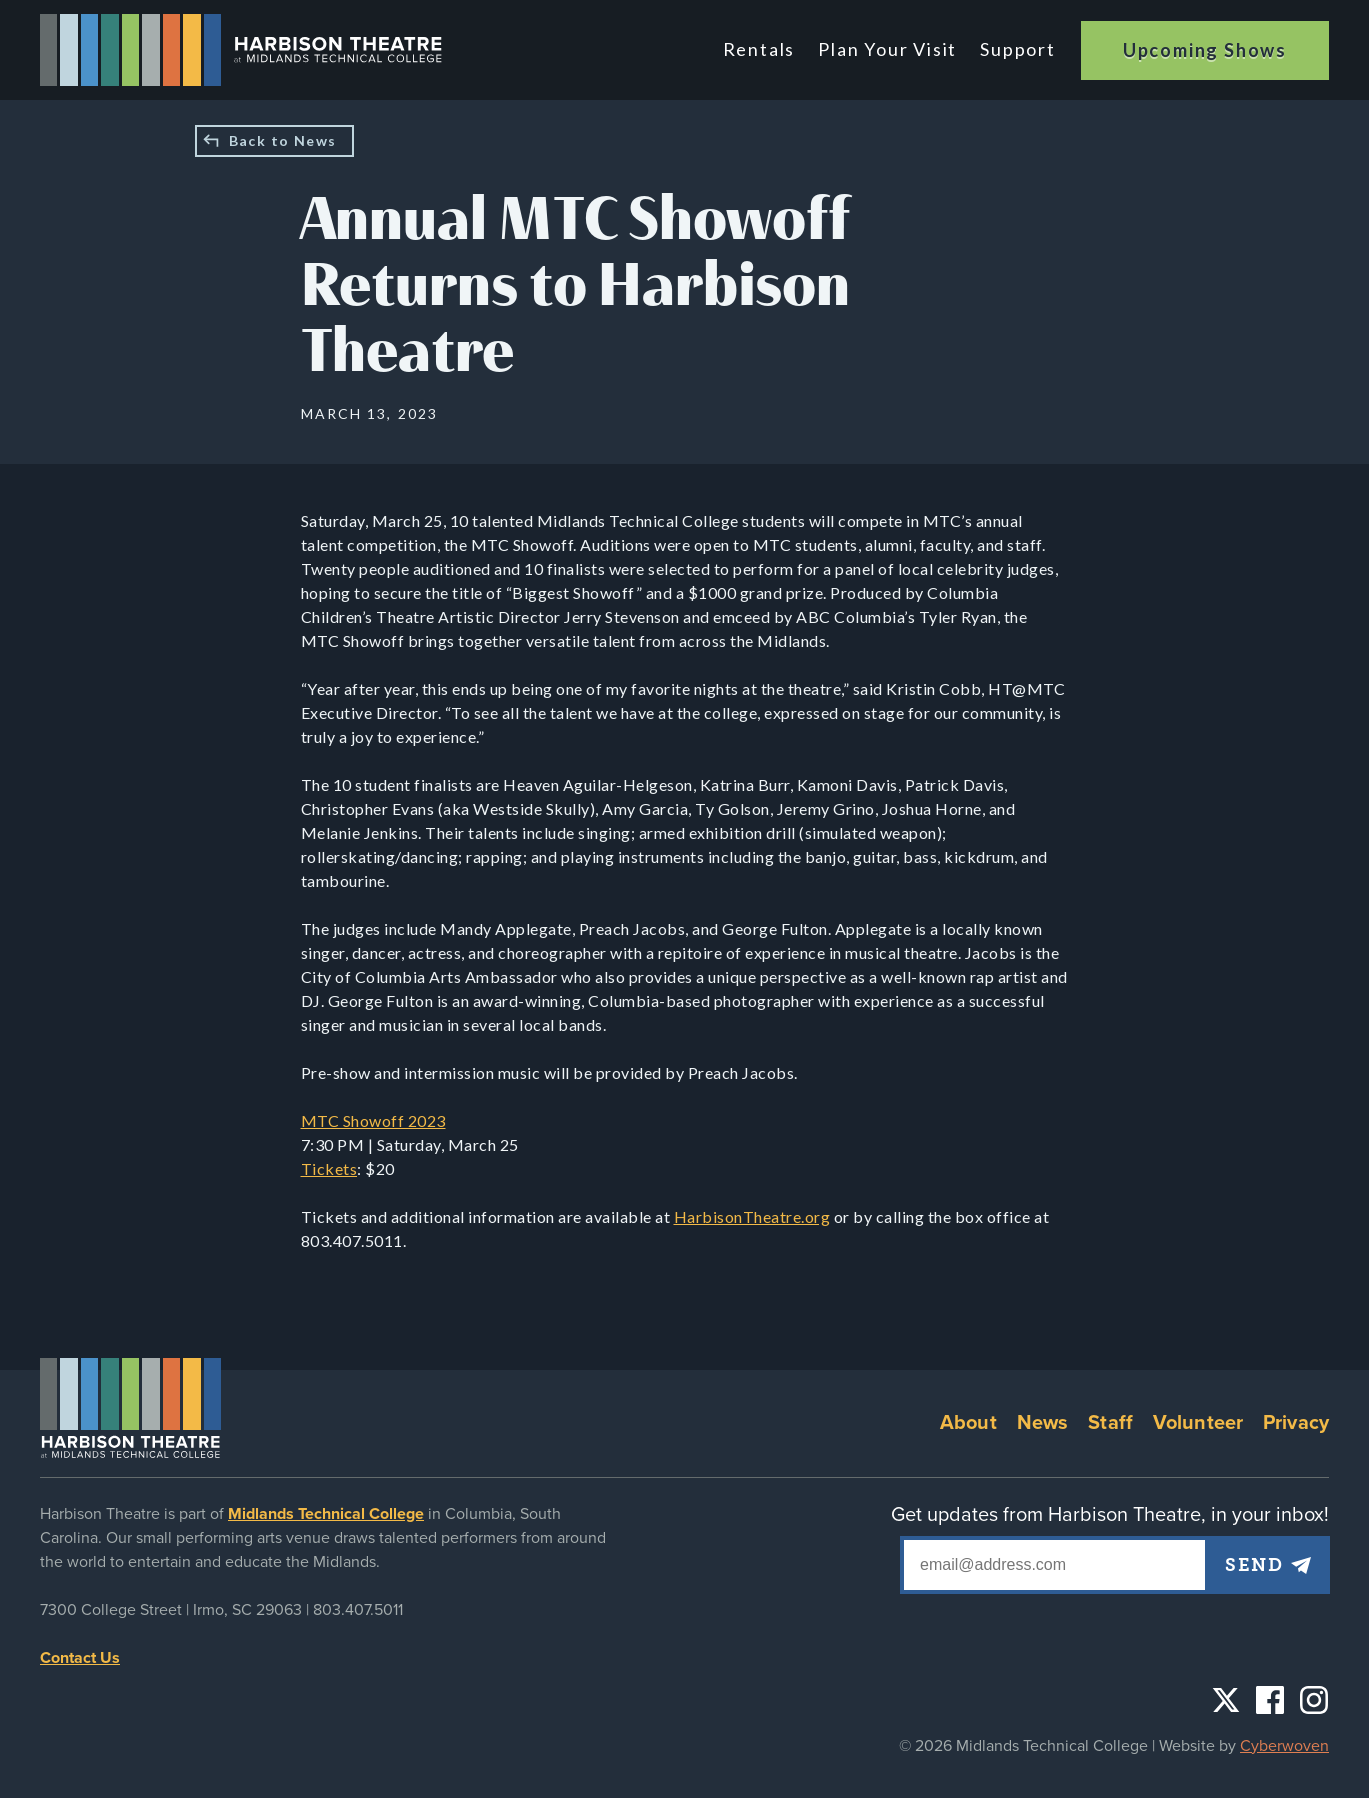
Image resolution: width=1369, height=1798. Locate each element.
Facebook (1270, 1700)
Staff (1110, 1423)
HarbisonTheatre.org (752, 1216)
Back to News (283, 140)
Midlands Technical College (326, 1514)
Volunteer (1198, 1423)
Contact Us (80, 1658)
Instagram (1314, 1700)
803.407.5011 (358, 1610)
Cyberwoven (1284, 1746)
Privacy (1296, 1423)
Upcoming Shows (1205, 50)
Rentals (759, 49)
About (968, 1423)
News (1043, 1423)
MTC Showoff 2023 (373, 1120)
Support (1018, 49)
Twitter (1226, 1700)
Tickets (329, 1168)
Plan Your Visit (887, 49)
